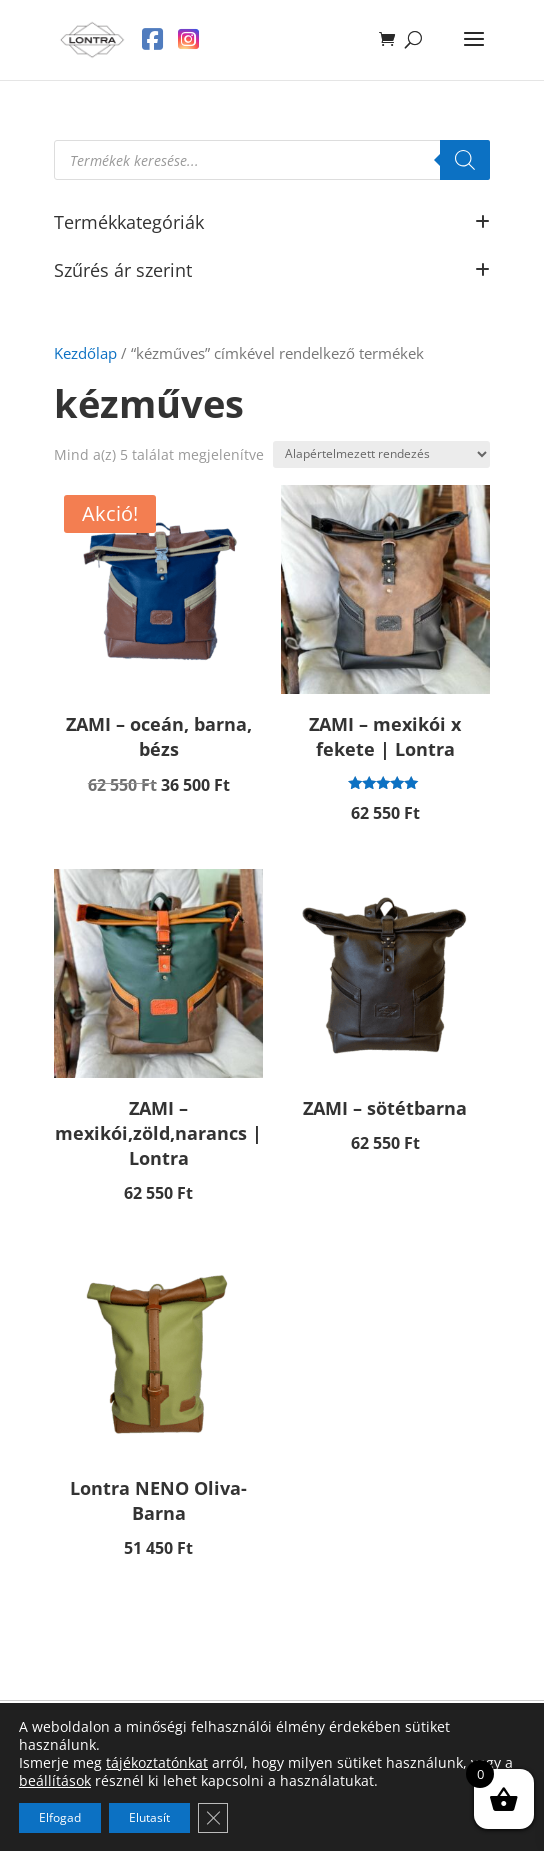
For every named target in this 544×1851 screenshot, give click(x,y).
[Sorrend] (381, 454)
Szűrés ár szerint (271, 271)
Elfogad (60, 1817)
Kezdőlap (85, 353)
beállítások (55, 1781)
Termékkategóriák (271, 223)
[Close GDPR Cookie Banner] (213, 1818)
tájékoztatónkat (157, 1762)
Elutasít (149, 1817)
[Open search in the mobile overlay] (271, 160)
